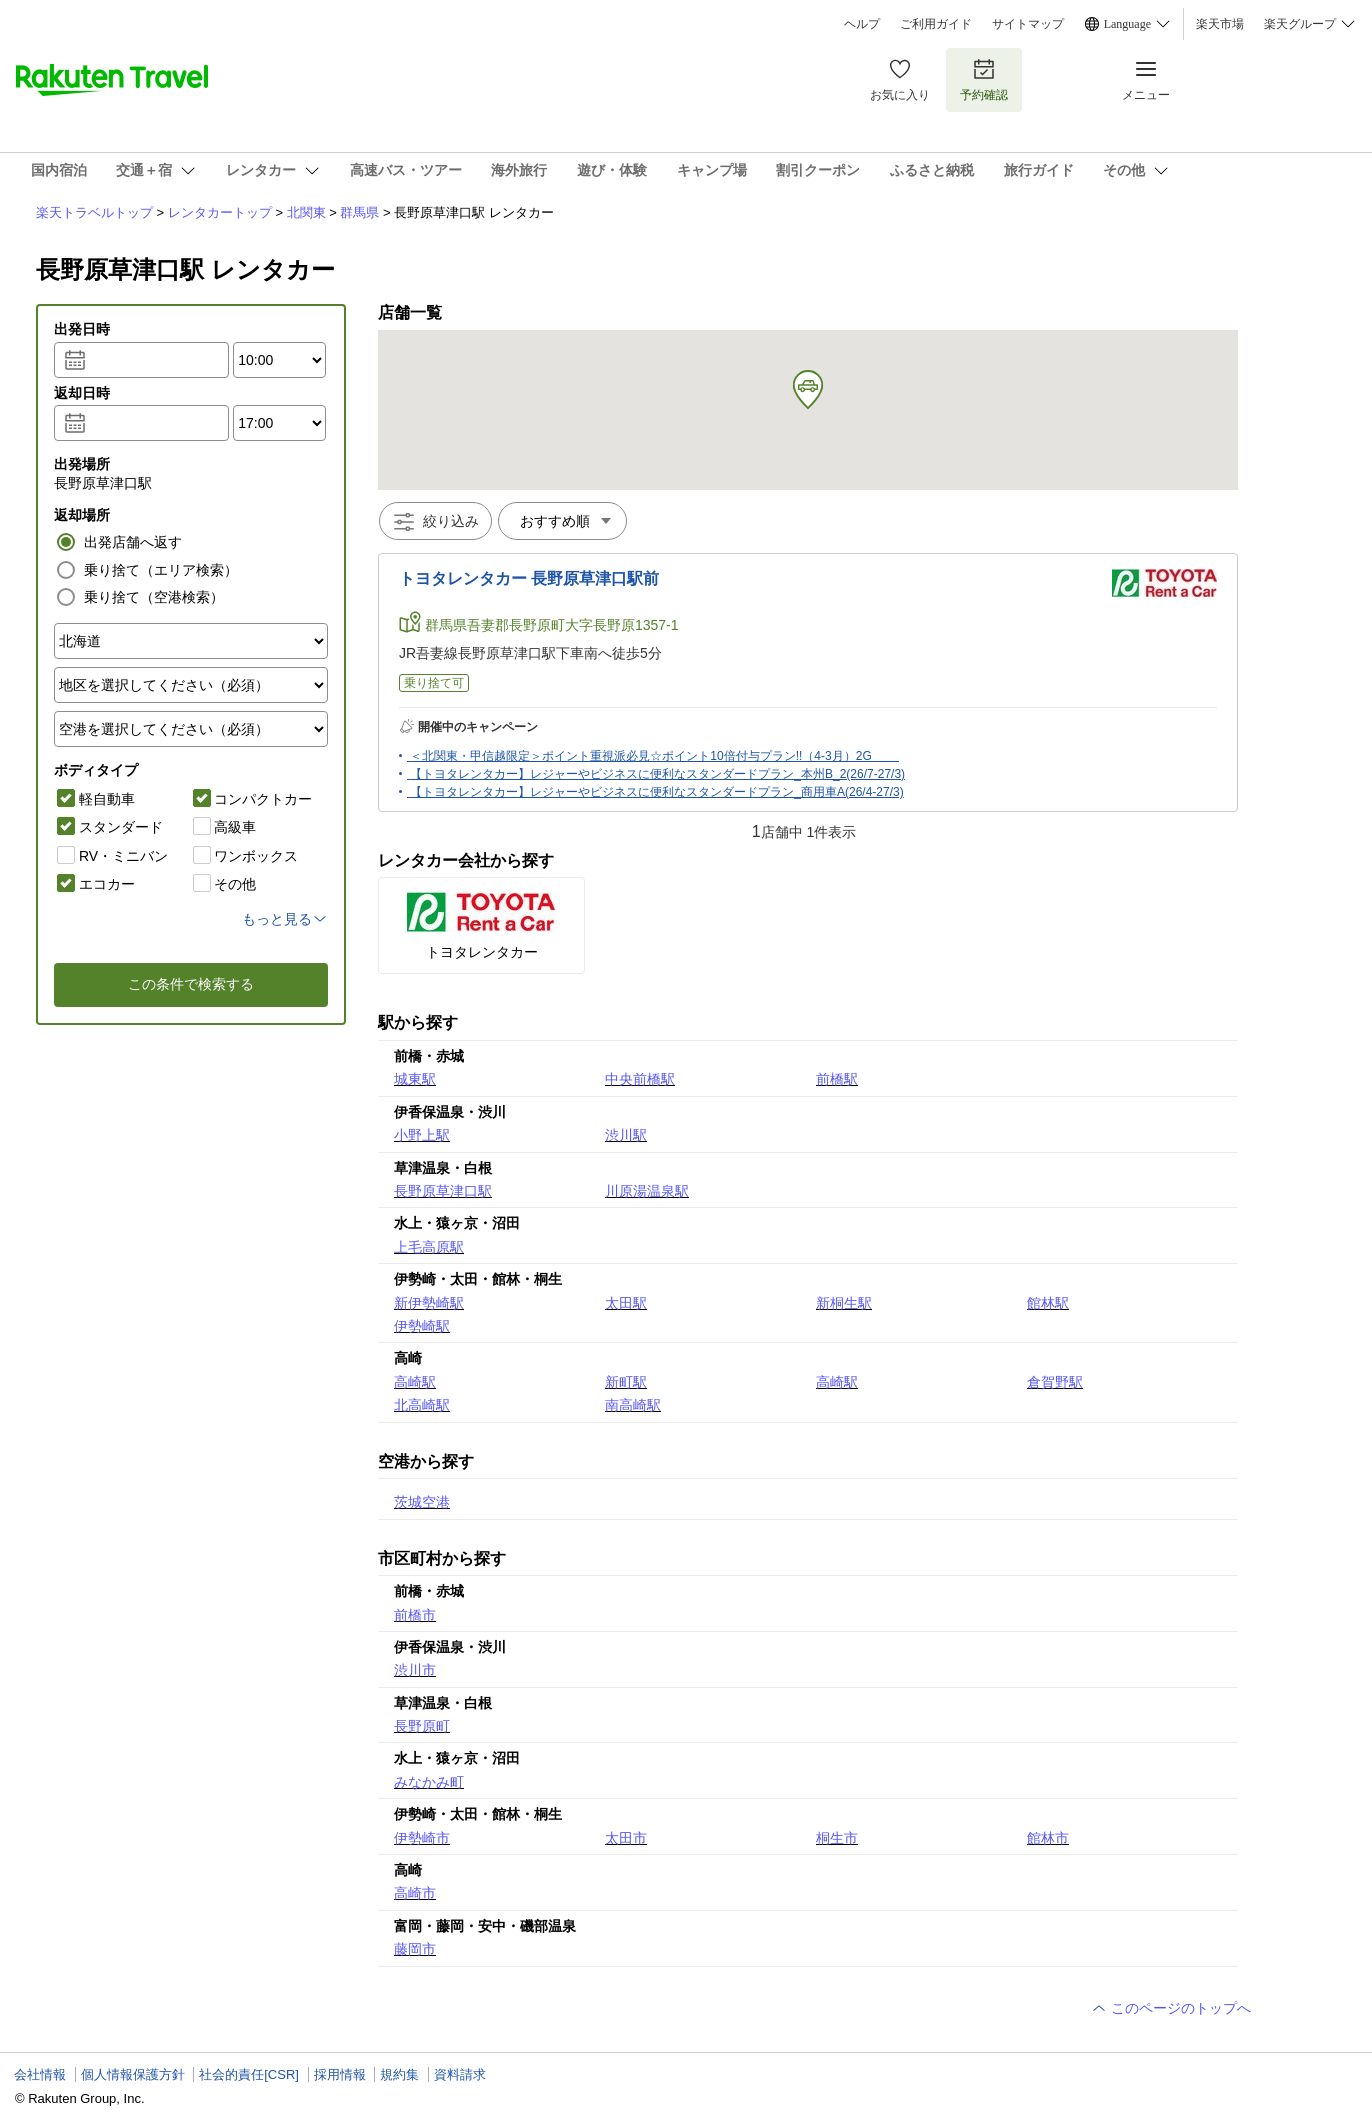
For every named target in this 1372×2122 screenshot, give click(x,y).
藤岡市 (415, 1949)
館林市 (1048, 1838)
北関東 (306, 212)
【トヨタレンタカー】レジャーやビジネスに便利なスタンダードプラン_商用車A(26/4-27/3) (656, 792)
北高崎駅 (422, 1405)
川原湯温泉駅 (647, 1191)
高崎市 (415, 1893)
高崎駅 (415, 1382)
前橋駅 (837, 1079)
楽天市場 (1220, 24)
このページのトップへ (1171, 2008)
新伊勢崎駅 (429, 1303)
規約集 (399, 2074)
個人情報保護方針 (133, 2074)
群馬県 (359, 212)
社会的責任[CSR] (249, 2074)
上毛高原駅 (429, 1247)
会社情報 (40, 2074)
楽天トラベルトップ (94, 212)
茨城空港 (422, 1502)
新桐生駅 (844, 1303)
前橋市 (415, 1615)
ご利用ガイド (936, 24)
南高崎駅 (633, 1405)
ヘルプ (862, 24)
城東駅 (415, 1079)
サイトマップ (1028, 24)
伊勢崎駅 (422, 1326)
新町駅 (626, 1382)
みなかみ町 (429, 1782)
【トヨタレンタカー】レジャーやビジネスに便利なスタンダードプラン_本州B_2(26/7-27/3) (657, 774)
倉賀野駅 (1055, 1382)
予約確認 (984, 79)
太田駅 (626, 1303)
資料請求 (460, 2074)
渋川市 (415, 1670)
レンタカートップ (220, 212)
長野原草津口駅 (443, 1191)
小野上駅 (422, 1135)
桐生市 (837, 1838)
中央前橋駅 (640, 1079)
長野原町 (422, 1726)
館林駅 (1048, 1303)
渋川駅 (626, 1135)
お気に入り (900, 79)
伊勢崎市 (422, 1838)
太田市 (626, 1838)
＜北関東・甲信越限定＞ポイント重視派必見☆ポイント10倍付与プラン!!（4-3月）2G (654, 756)
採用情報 (340, 2074)
